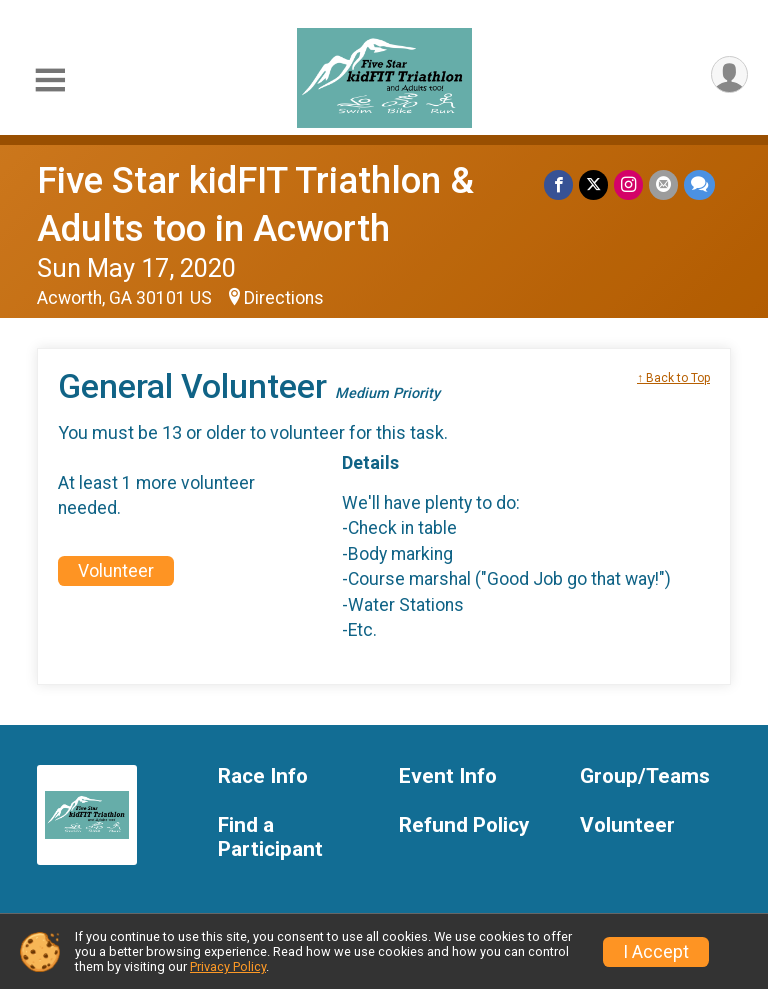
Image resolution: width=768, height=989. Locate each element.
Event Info (448, 776)
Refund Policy (464, 825)
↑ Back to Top (673, 378)
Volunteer (116, 571)
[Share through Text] (699, 184)
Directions (284, 298)
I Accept (656, 952)
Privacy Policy (228, 966)
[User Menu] (729, 74)
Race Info (263, 776)
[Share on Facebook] (558, 184)
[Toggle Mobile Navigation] (50, 80)
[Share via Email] (663, 184)
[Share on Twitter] (593, 184)
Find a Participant (270, 837)
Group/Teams (645, 776)
